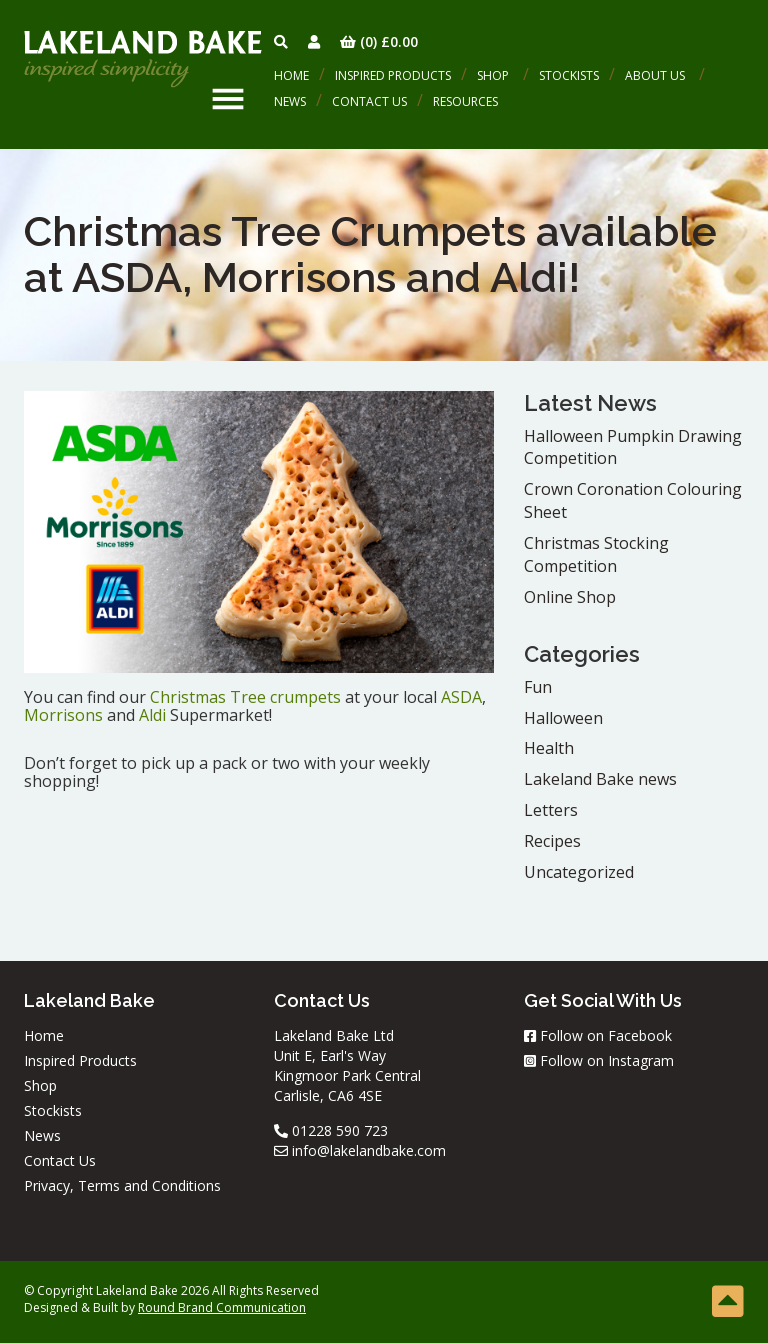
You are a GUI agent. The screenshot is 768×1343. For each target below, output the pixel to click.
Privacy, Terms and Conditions (122, 1185)
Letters (551, 810)
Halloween (563, 718)
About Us (655, 75)
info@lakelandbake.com (360, 1150)
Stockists (569, 75)
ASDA (461, 697)
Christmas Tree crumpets (245, 697)
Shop (493, 75)
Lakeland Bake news (600, 779)
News (290, 101)
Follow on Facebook (598, 1035)
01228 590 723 (331, 1130)
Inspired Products (393, 75)
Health (549, 748)
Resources (465, 101)
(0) (379, 41)
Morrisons (63, 715)
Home (291, 75)
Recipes (552, 841)
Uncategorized (579, 872)
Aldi (152, 715)
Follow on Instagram (599, 1060)
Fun (538, 687)
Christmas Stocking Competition (596, 554)
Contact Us (369, 101)
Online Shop (570, 597)
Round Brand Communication (222, 1307)
